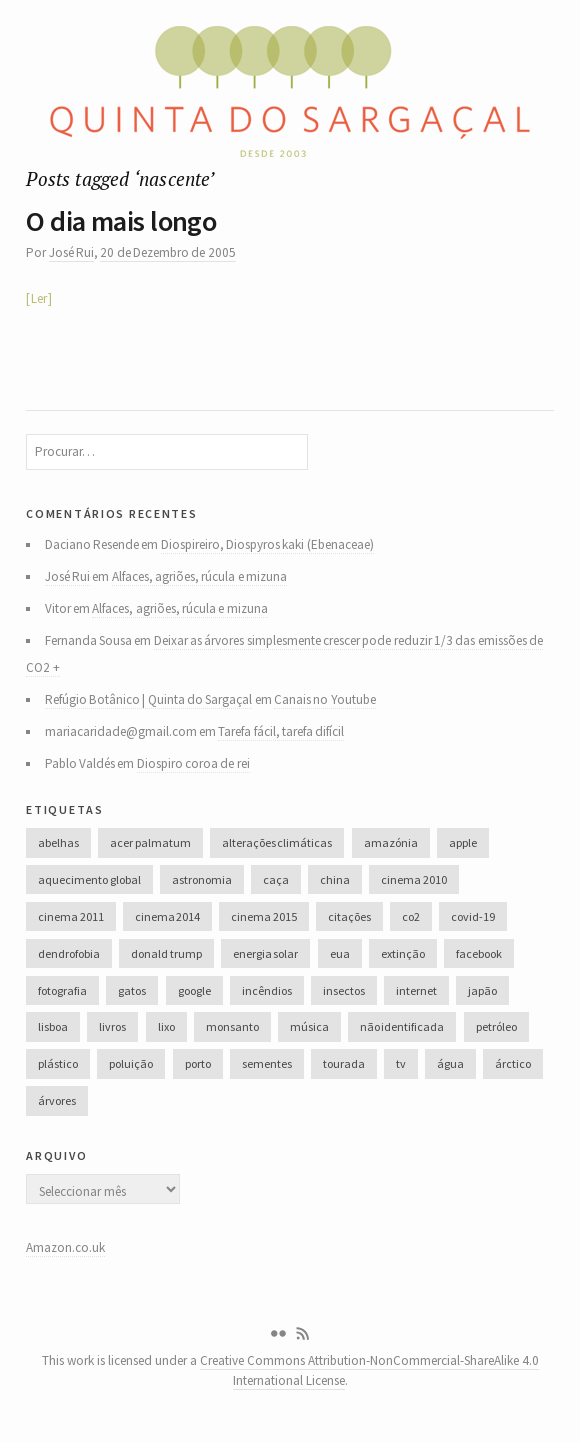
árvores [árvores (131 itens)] (57, 1100)
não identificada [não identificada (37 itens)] (402, 1026)
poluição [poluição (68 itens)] (131, 1063)
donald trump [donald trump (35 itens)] (166, 953)
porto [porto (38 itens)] (198, 1063)
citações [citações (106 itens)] (349, 916)
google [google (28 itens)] (194, 990)
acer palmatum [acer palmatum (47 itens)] (150, 842)
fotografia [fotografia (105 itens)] (62, 990)
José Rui (71, 252)
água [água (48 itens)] (450, 1063)
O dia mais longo (121, 221)
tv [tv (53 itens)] (401, 1063)
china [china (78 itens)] (335, 879)
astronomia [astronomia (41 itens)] (202, 879)
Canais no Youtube (325, 699)
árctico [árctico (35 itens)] (513, 1063)
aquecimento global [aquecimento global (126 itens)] (89, 879)
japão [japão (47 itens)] (482, 990)
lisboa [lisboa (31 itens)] (53, 1026)
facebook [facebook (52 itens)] (479, 953)
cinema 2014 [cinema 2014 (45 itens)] (167, 916)
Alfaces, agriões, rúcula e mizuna (199, 576)
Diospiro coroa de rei (193, 763)
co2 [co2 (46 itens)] (411, 916)
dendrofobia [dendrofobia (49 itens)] (69, 953)
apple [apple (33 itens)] (463, 842)
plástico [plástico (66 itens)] (58, 1063)
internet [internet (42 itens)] (416, 990)
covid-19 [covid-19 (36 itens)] (473, 916)
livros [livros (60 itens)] (112, 1026)
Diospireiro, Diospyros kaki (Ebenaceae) (267, 544)
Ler (39, 298)
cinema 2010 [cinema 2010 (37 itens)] (413, 879)
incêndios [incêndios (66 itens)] (267, 990)
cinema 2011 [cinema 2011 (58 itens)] (70, 916)
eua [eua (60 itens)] (340, 953)
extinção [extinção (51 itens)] (403, 953)
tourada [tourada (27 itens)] (344, 1063)
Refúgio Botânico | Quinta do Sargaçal (149, 699)
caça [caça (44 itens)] (276, 879)
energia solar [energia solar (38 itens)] (265, 953)
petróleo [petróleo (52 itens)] (496, 1026)
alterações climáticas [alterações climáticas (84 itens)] (277, 842)
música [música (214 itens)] (309, 1026)
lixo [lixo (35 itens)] (166, 1026)
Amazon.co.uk (65, 1247)
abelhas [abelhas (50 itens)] (58, 842)
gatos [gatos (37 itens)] (132, 990)
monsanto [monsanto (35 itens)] (232, 1026)
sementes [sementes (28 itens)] (267, 1063)
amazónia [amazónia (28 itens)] (391, 842)
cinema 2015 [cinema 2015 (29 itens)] (263, 916)
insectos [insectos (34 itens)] (344, 990)
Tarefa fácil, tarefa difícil (281, 731)
